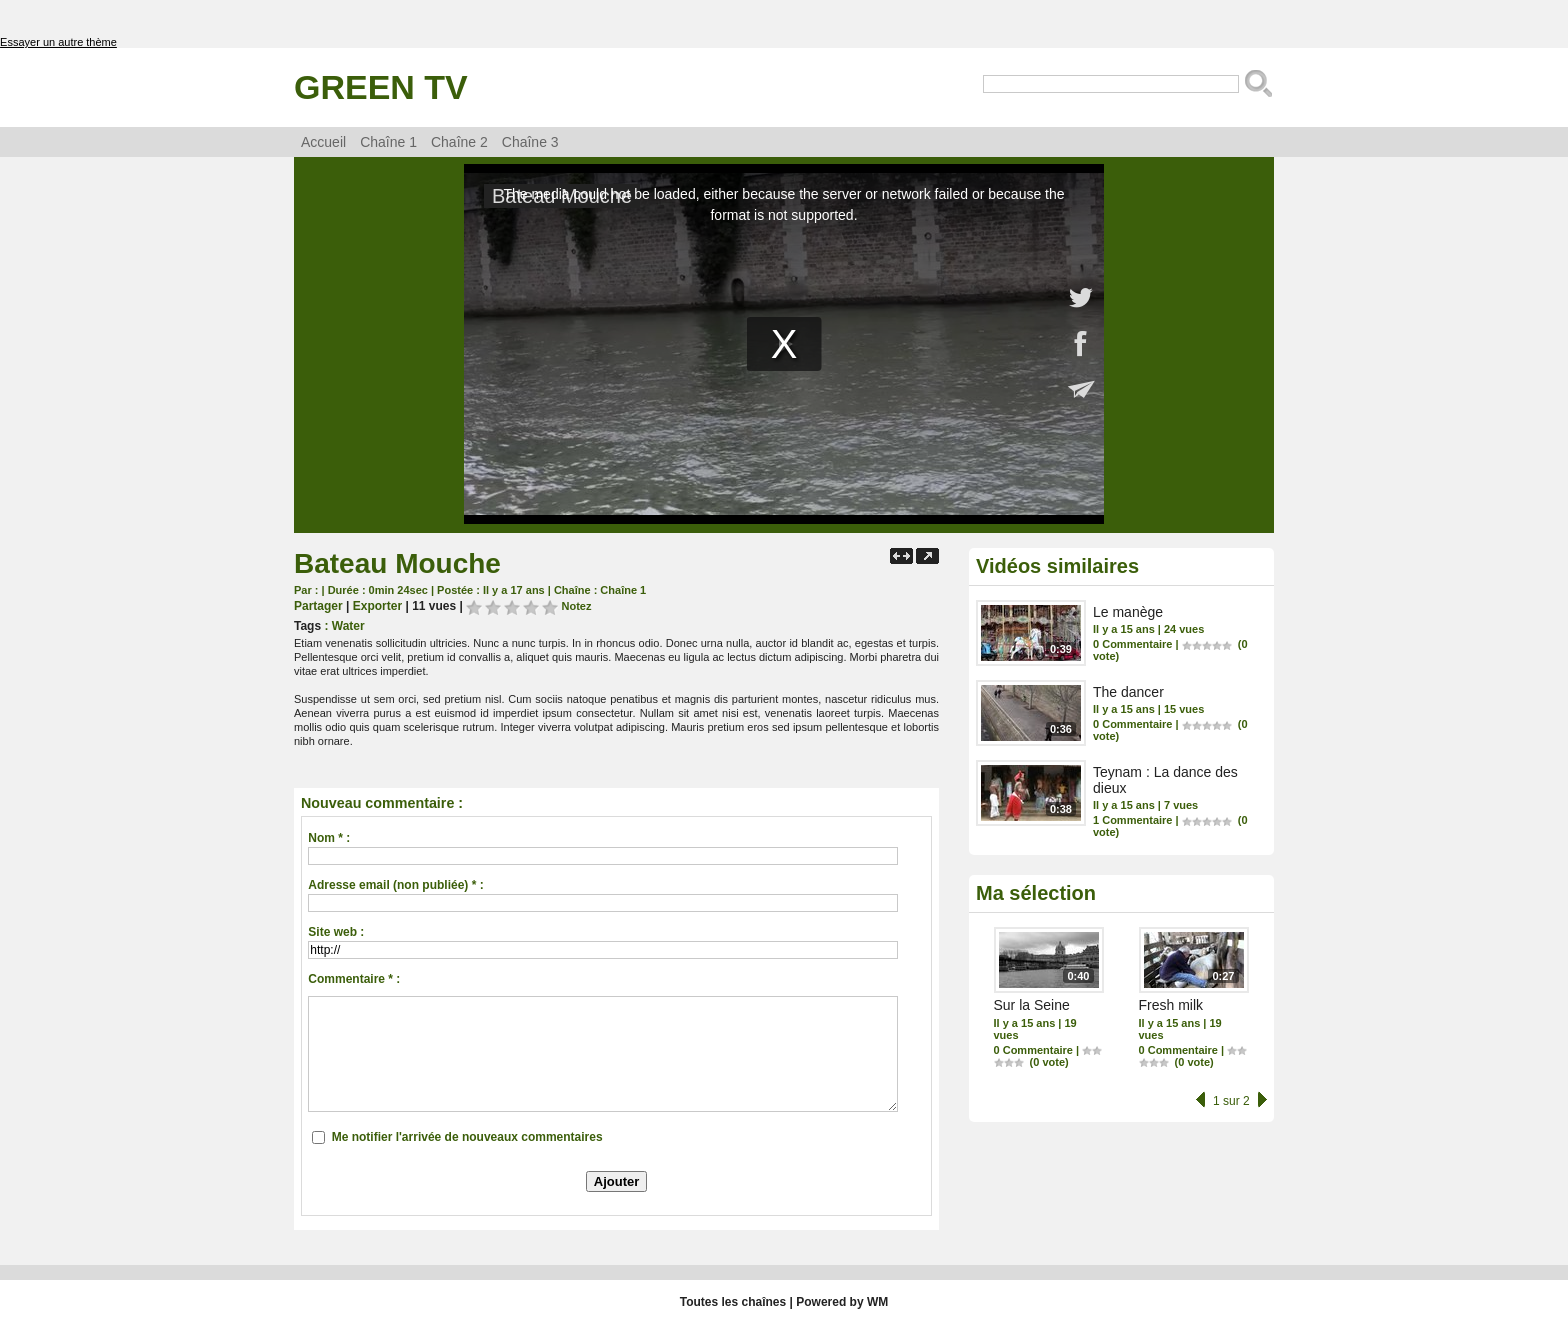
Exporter (377, 606)
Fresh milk (1171, 1005)
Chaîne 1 (388, 142)
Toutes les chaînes (733, 1302)
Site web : (336, 932)
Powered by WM (842, 1302)
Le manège (1128, 612)
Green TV (381, 87)
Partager (318, 606)
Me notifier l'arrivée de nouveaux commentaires (467, 1137)
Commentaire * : (354, 979)
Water (348, 626)
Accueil (323, 142)
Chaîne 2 (459, 142)
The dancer (1128, 692)
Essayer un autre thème (58, 42)
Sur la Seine (1032, 1005)
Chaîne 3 (530, 142)
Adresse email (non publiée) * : (395, 885)
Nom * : (329, 838)
